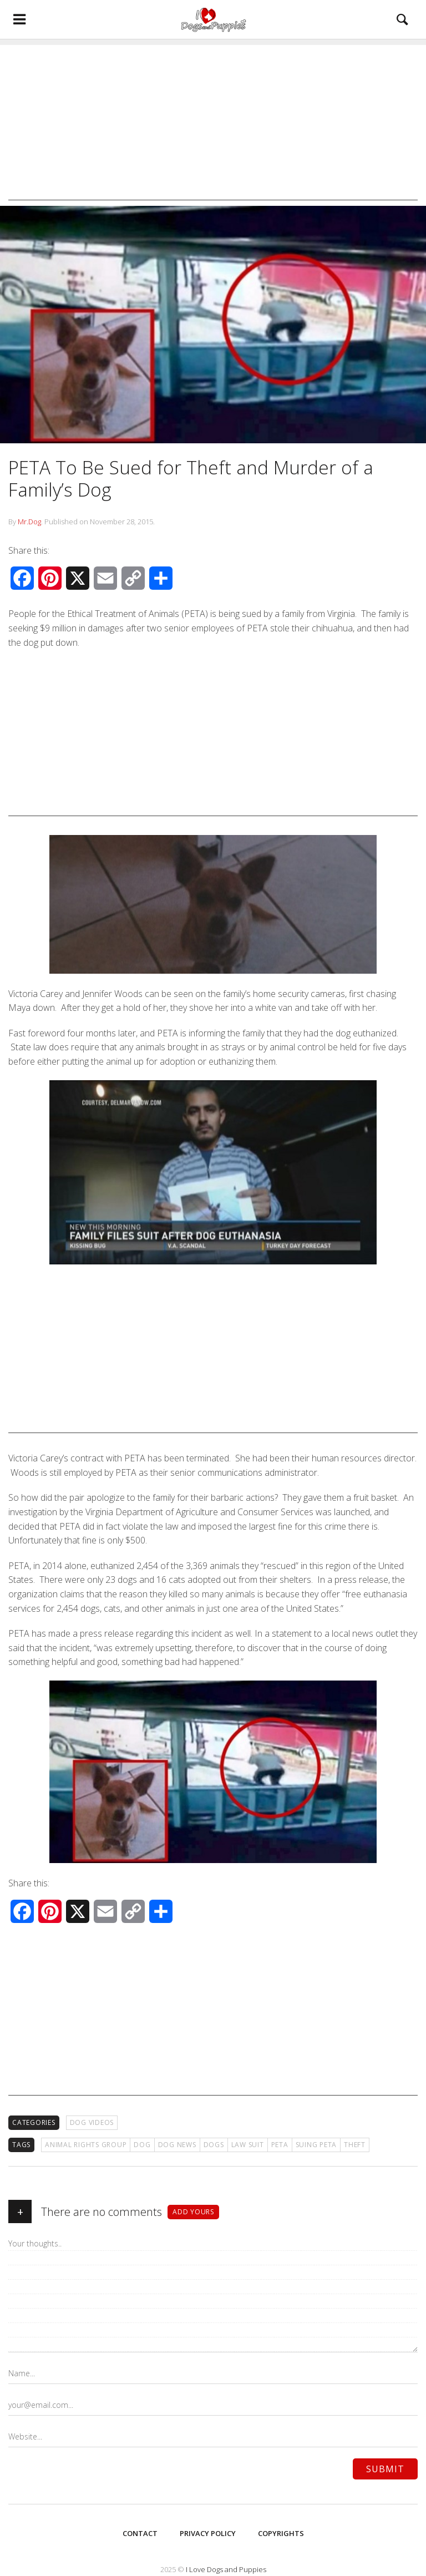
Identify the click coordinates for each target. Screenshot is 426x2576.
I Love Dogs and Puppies (226, 2569)
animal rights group (85, 2144)
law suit (247, 2144)
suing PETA (316, 2144)
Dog (142, 2144)
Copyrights (281, 2533)
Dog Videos (92, 2122)
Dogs (214, 2144)
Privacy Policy (208, 2533)
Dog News (177, 2144)
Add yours (193, 2211)
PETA (279, 2144)
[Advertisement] (213, 122)
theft (355, 2144)
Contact (140, 2533)
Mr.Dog (29, 522)
